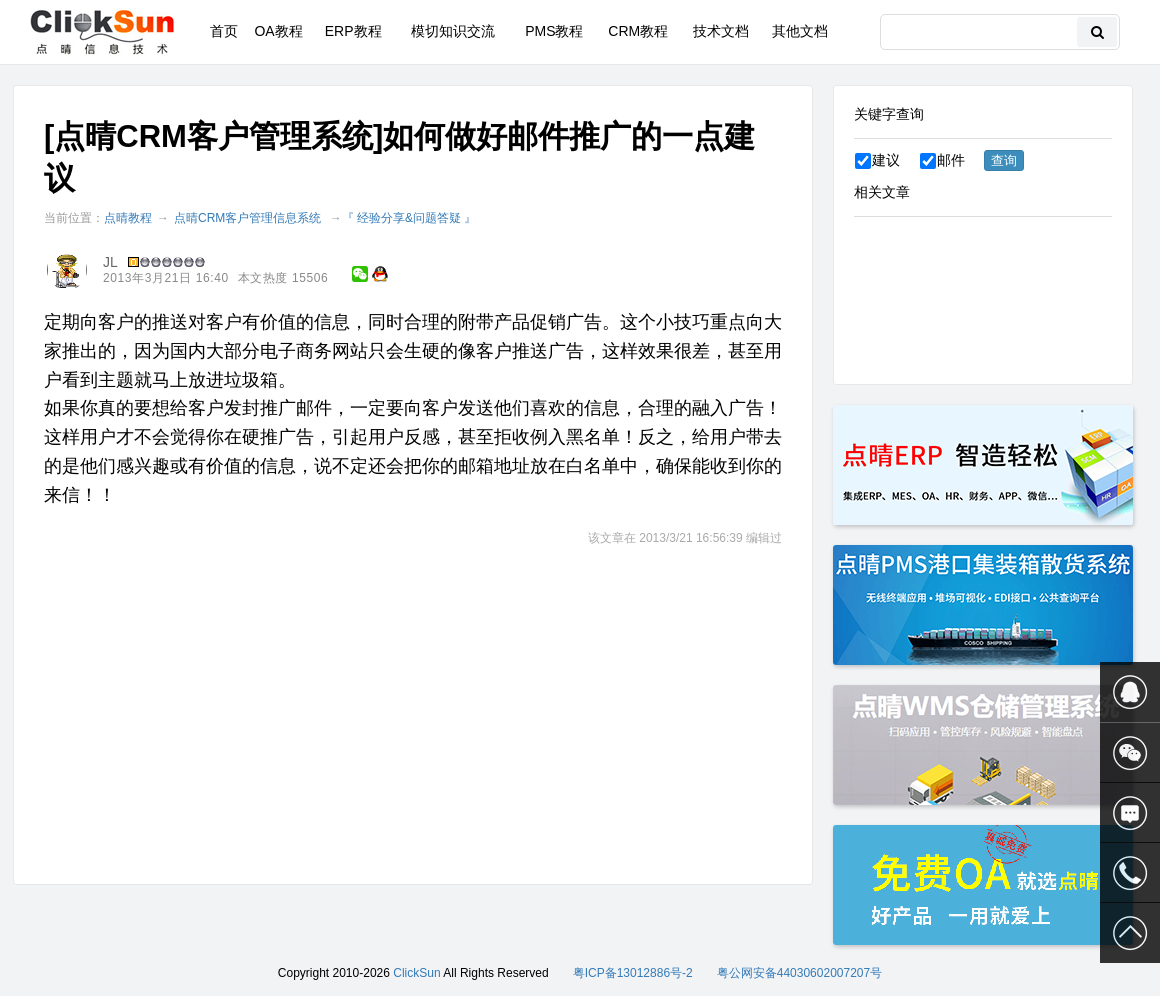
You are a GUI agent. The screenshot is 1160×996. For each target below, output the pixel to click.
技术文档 (721, 31)
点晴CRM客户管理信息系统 (247, 218)
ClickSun (416, 973)
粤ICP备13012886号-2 (633, 973)
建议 (877, 160)
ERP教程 (353, 31)
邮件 (942, 160)
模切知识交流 (453, 31)
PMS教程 (554, 31)
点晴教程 (128, 218)
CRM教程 (638, 31)
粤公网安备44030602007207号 (799, 973)
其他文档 (800, 31)
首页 (224, 31)
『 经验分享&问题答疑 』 (409, 218)
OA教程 (278, 31)
